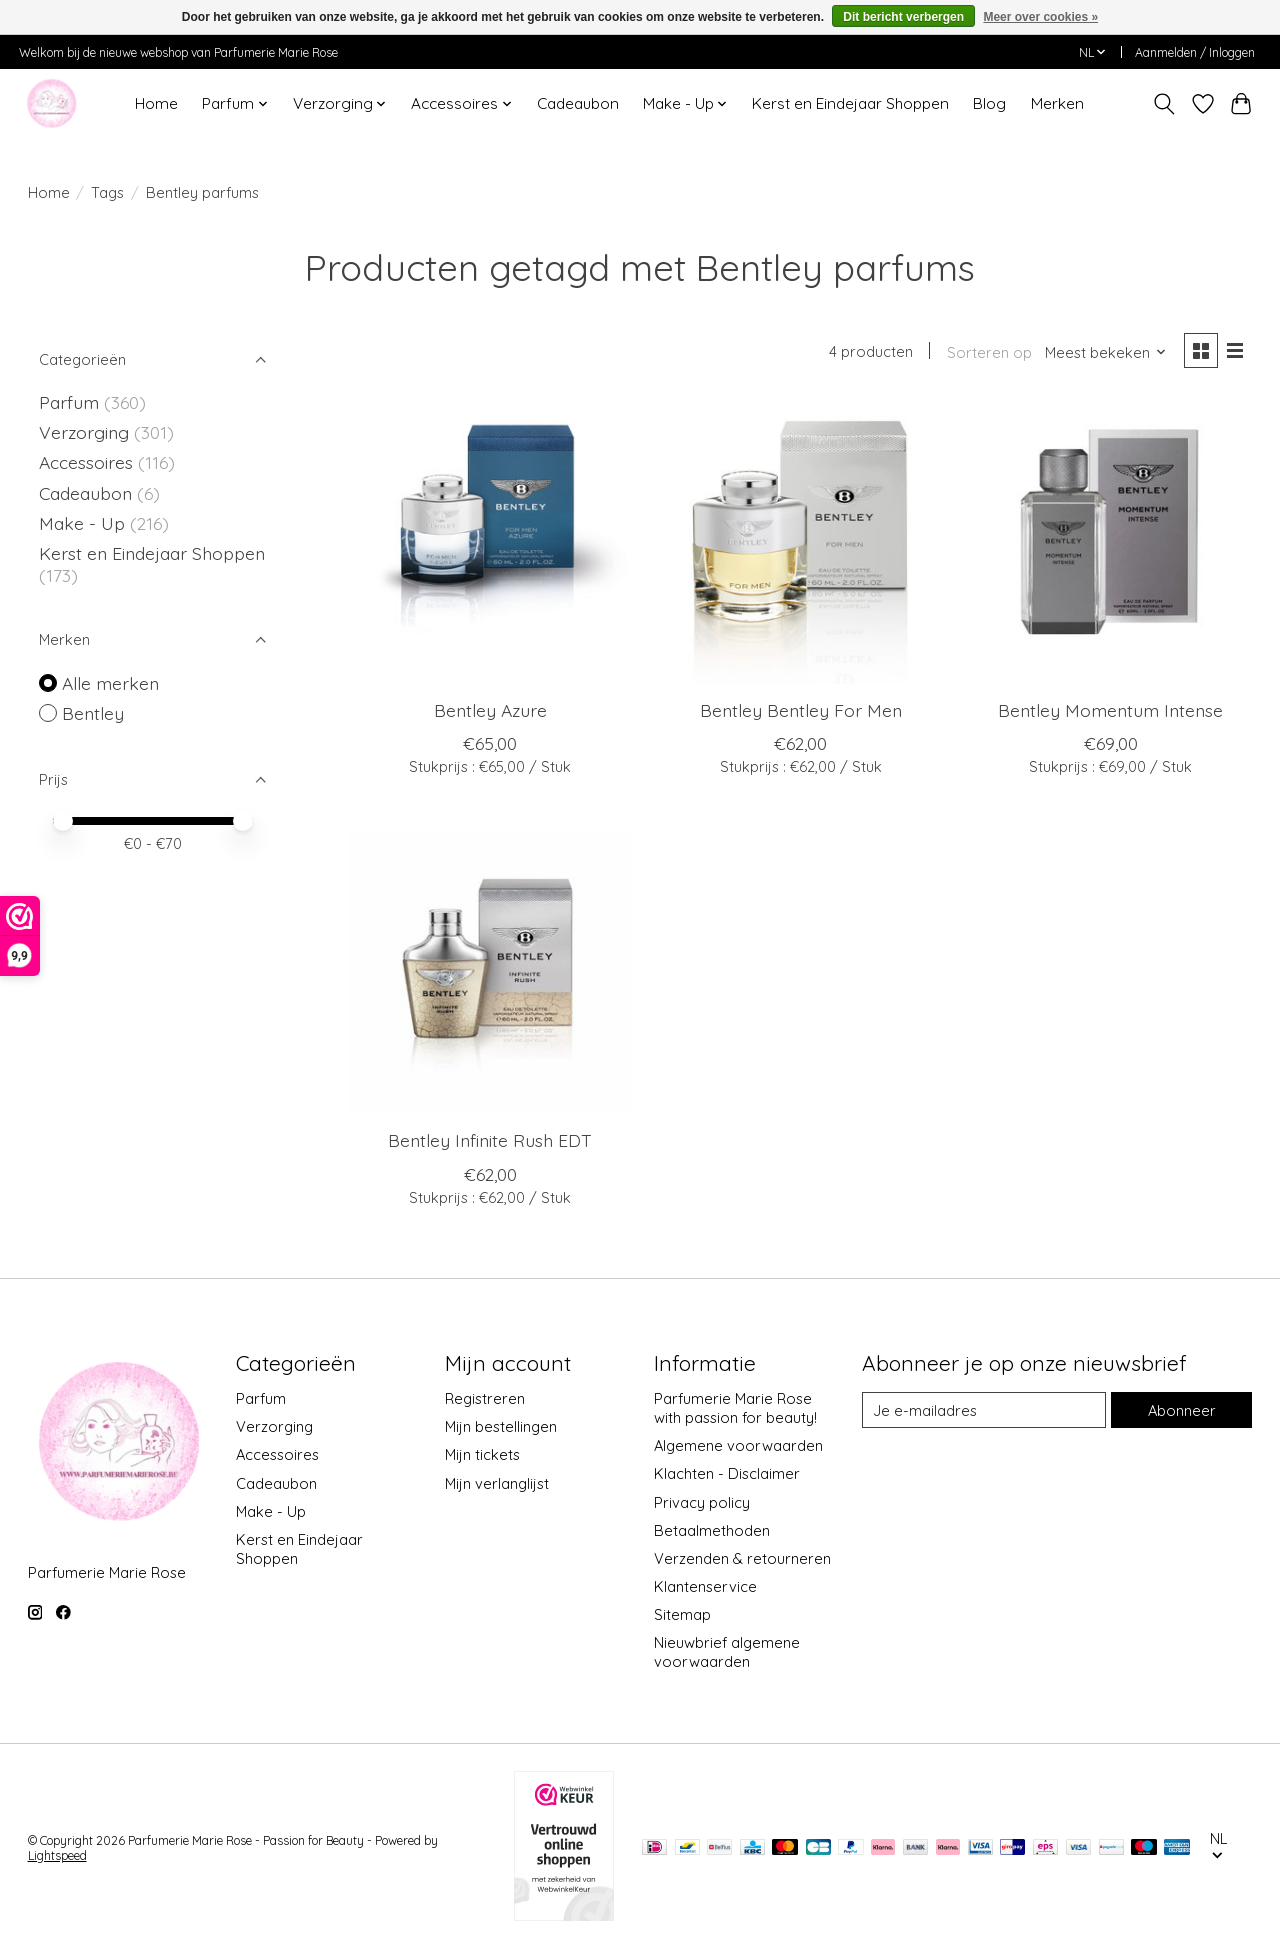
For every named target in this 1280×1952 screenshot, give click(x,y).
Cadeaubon (578, 103)
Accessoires (88, 462)
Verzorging (86, 432)
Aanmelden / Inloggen (1195, 52)
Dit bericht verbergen (903, 17)
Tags (107, 192)
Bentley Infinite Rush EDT (490, 1140)
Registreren (485, 1398)
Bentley (93, 713)
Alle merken (110, 683)
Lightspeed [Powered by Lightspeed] (57, 1855)
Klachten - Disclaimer (727, 1473)
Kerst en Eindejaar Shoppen (850, 103)
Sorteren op (989, 352)
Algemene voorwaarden (738, 1445)
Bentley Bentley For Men (801, 710)
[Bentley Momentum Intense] (1111, 542)
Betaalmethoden (712, 1530)
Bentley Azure (490, 710)
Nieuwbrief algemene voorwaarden (727, 1652)
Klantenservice (705, 1586)
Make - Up (84, 523)
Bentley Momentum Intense (1110, 710)
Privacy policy (702, 1502)
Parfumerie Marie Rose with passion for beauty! (735, 1408)
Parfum (69, 402)
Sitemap (682, 1614)
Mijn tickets (482, 1454)
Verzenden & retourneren (742, 1558)
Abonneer (1182, 1410)
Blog (989, 103)
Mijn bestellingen (501, 1426)
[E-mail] (984, 1410)
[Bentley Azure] (490, 542)
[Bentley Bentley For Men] (800, 542)
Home (156, 103)
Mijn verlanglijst (497, 1483)
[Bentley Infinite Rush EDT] (490, 972)
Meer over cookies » (1040, 17)
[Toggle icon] (1163, 104)
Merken (1057, 103)
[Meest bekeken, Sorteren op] (1106, 352)
